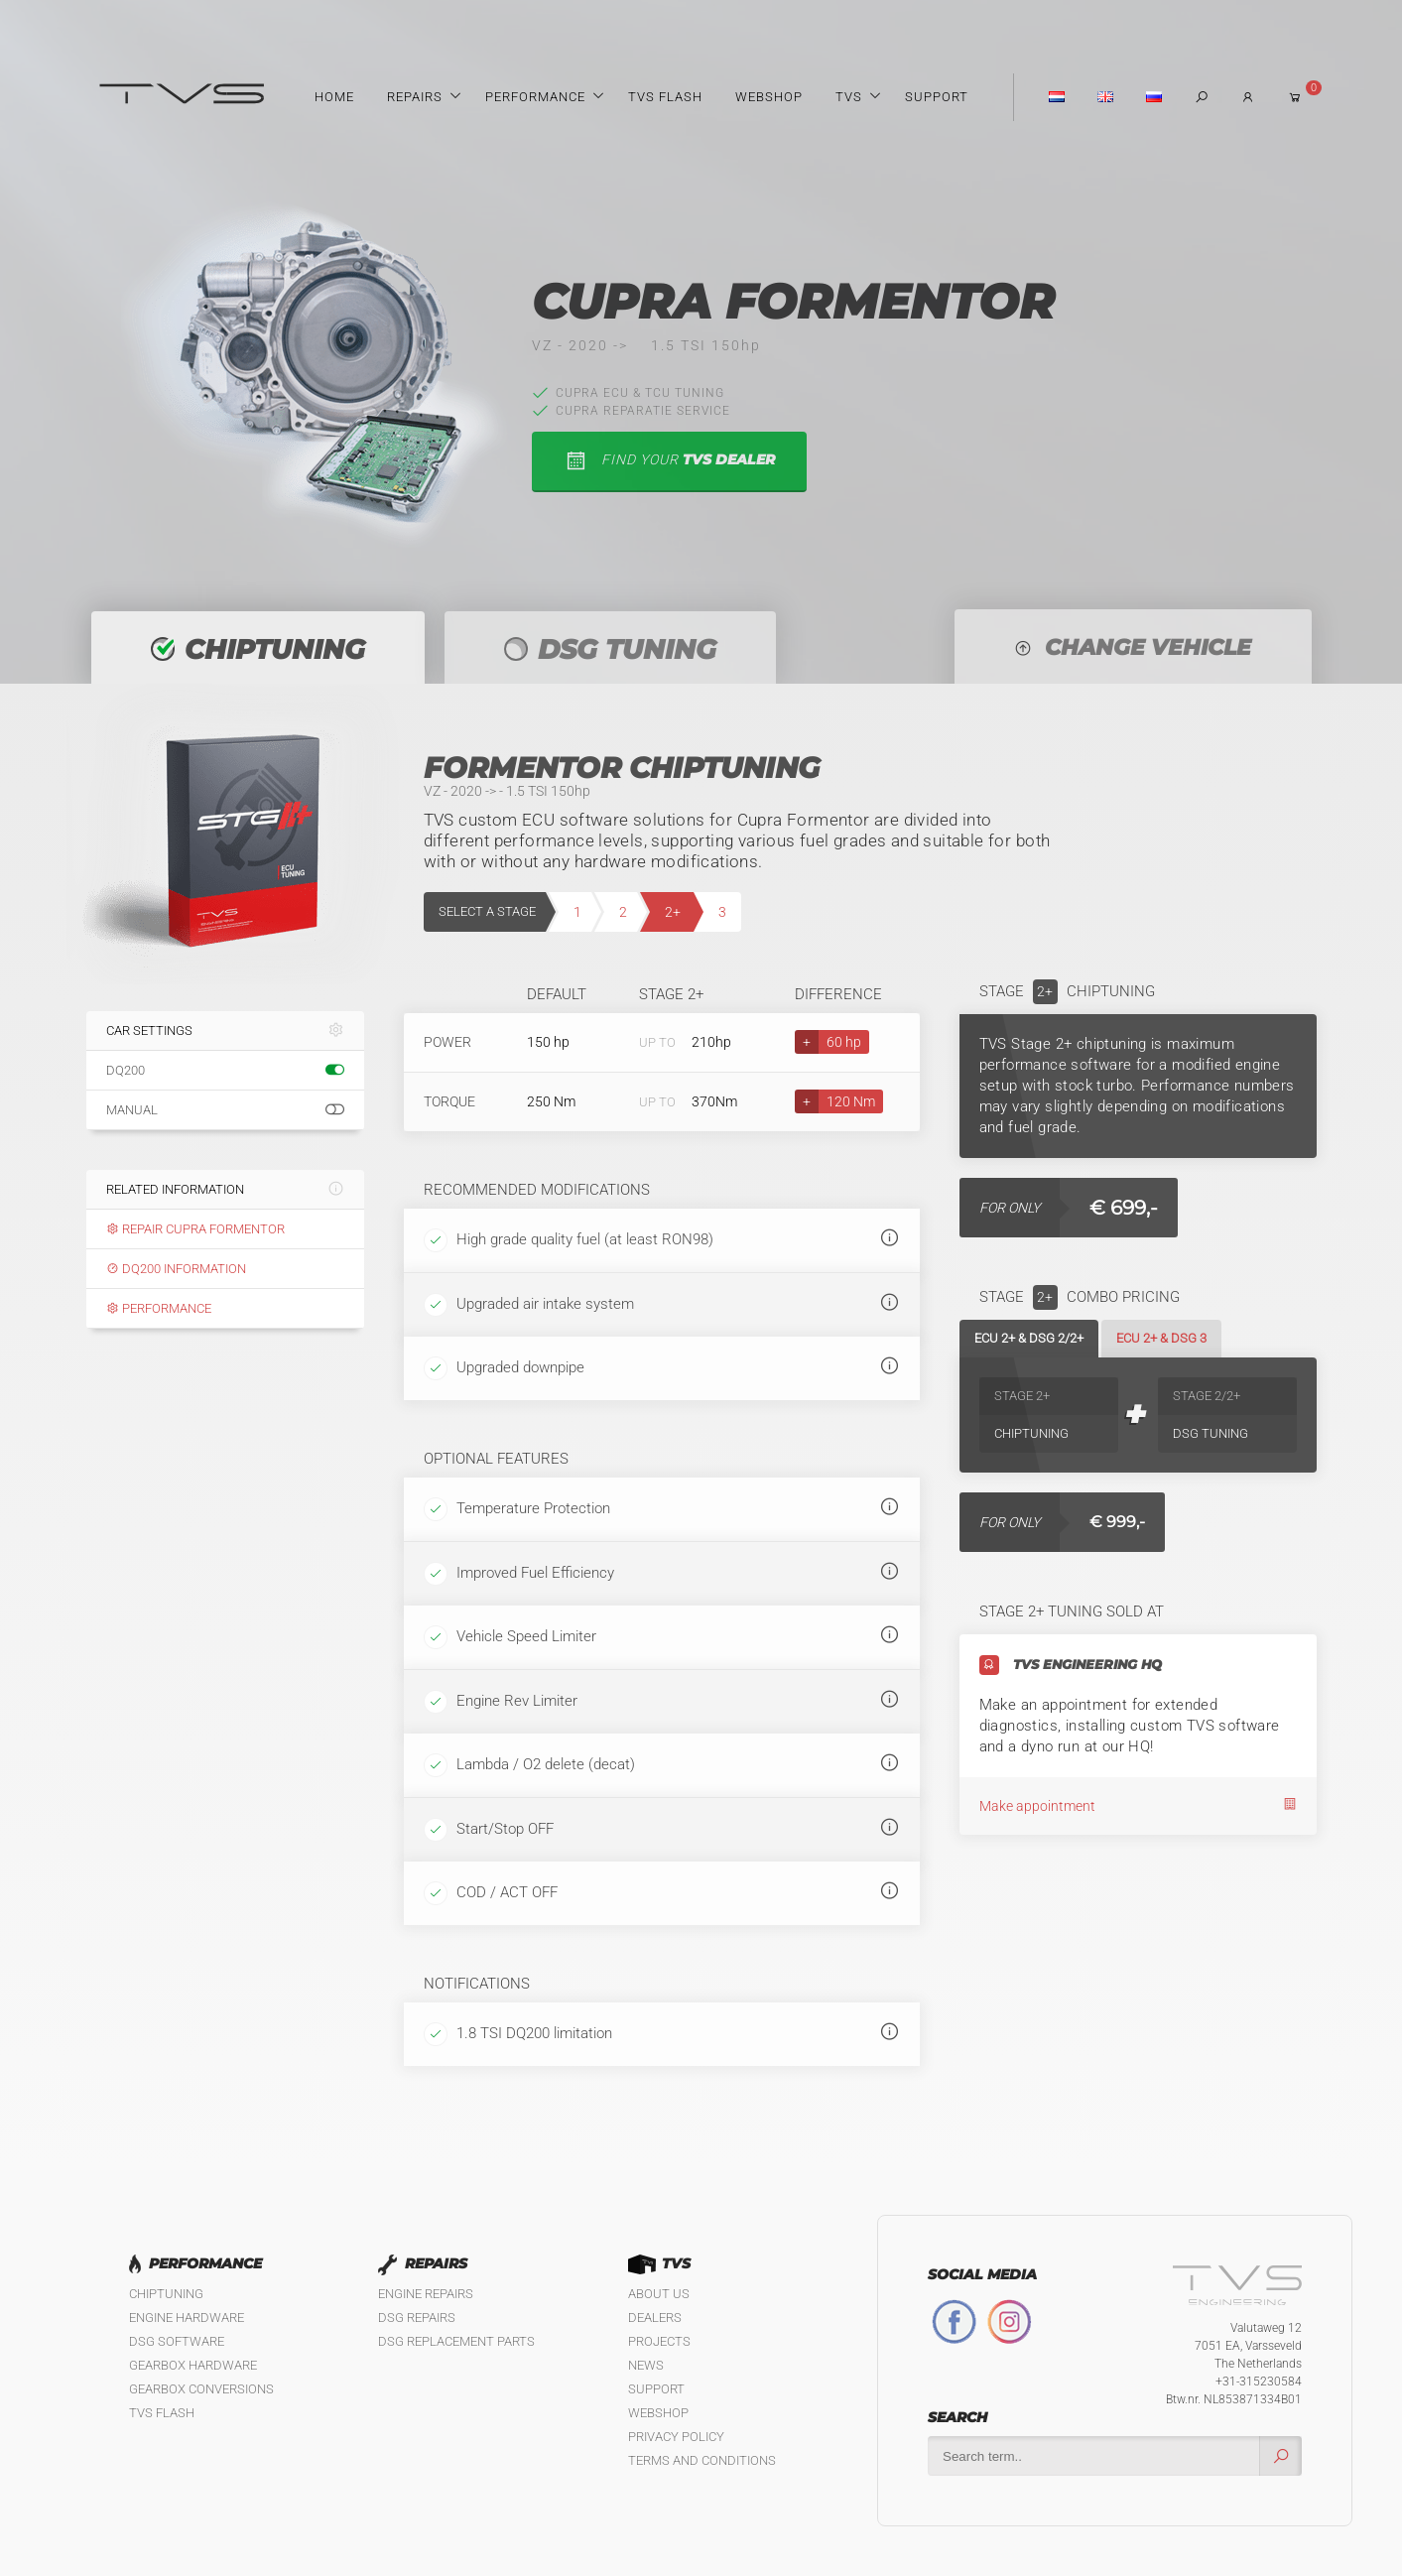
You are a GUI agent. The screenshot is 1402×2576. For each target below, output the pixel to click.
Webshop (769, 96)
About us (659, 2293)
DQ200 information (176, 1268)
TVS (848, 96)
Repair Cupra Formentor (195, 1229)
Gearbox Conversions (201, 2389)
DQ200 (225, 1071)
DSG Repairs (416, 2317)
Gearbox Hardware (193, 2365)
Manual (225, 1110)
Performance (535, 96)
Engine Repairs (425, 2293)
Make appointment (1138, 1805)
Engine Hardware (186, 2317)
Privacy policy (676, 2436)
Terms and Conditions (702, 2460)
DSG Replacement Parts (456, 2341)
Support (936, 96)
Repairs (415, 96)
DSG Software (176, 2341)
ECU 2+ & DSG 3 (1161, 1338)
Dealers (655, 2317)
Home (334, 96)
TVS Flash (665, 96)
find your (669, 461)
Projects (659, 2341)
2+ (673, 912)
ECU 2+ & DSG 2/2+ (1028, 1338)
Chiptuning (166, 2293)
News (646, 2365)
